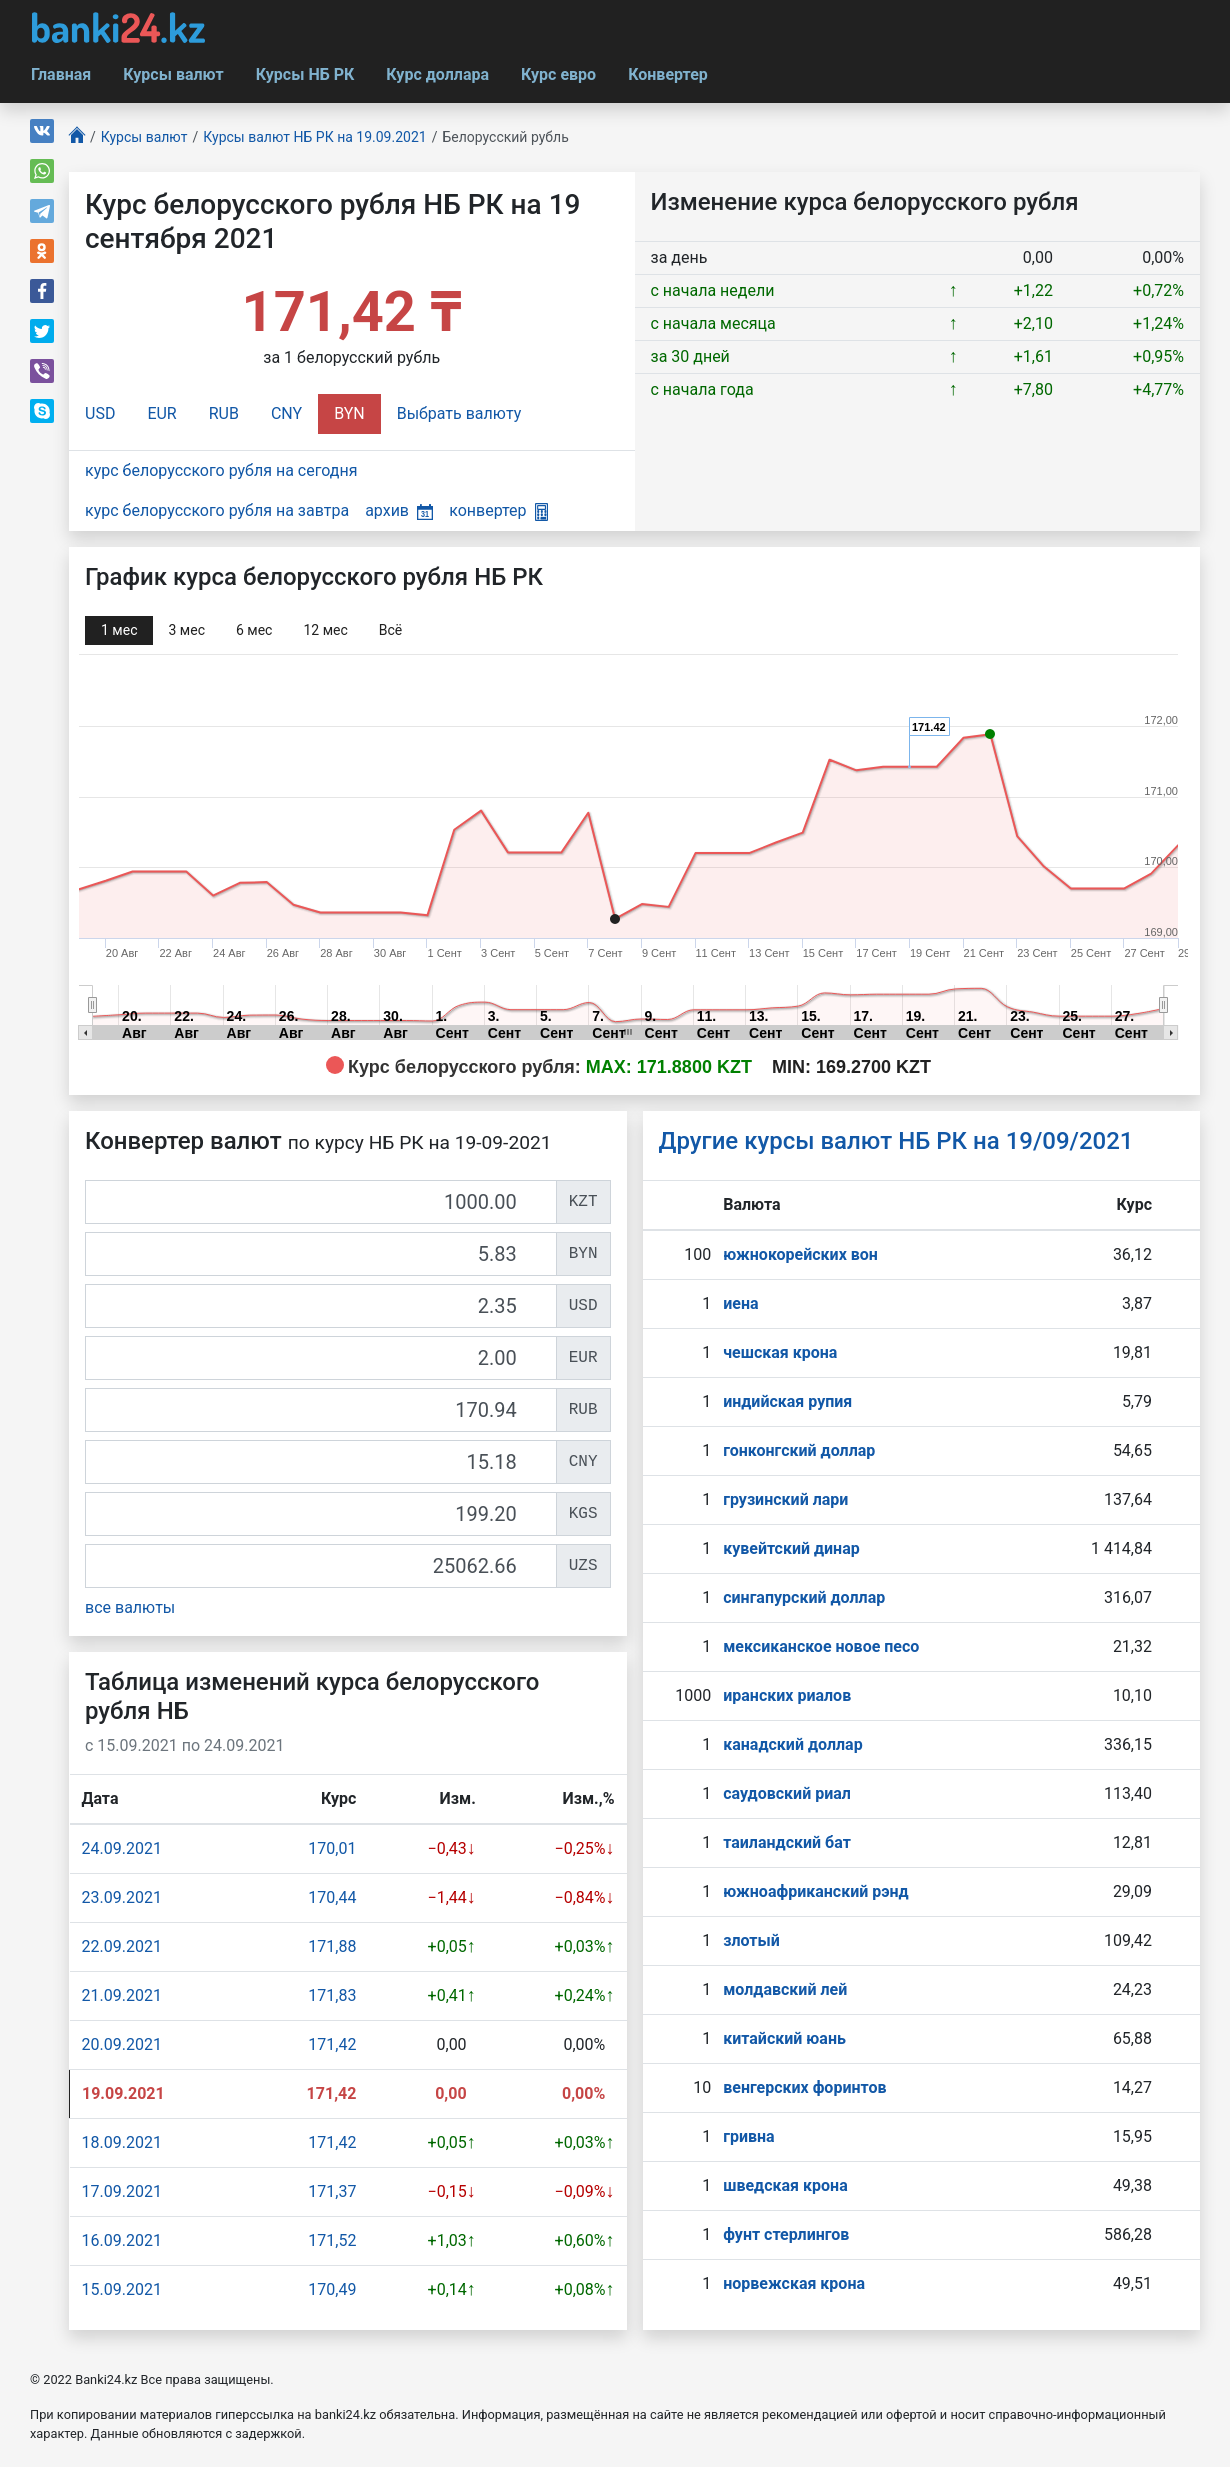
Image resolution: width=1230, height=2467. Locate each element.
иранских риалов (787, 1695)
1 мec (119, 630)
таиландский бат (787, 1842)
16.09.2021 (122, 2240)
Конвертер (668, 74)
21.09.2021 (122, 1995)
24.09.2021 (122, 1848)
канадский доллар (792, 1744)
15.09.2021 (122, 2289)
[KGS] (321, 1514)
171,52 (332, 2240)
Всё (390, 630)
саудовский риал (787, 1793)
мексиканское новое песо (821, 1646)
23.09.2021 (122, 1897)
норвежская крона (794, 2283)
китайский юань (784, 2038)
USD (100, 413)
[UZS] (321, 1566)
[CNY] (321, 1462)
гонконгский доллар (799, 1450)
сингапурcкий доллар (804, 1597)
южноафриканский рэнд (816, 1891)
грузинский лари (785, 1499)
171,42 (332, 2044)
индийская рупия (787, 1401)
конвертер (498, 510)
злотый (751, 1940)
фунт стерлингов (786, 2234)
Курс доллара (437, 74)
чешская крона (780, 1352)
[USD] (321, 1306)
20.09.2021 (122, 2044)
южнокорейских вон (800, 1254)
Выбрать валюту (459, 413)
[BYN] (321, 1254)
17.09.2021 (122, 2191)
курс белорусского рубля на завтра (217, 510)
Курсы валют (173, 74)
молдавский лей (785, 1989)
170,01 (332, 1848)
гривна (748, 2136)
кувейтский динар (791, 1548)
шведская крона (785, 2185)
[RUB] (321, 1410)
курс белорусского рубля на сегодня (221, 470)
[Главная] (77, 137)
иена (740, 1303)
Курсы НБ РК (305, 74)
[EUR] (321, 1358)
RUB (224, 413)
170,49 (332, 2289)
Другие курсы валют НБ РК (896, 1141)
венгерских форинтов (804, 2087)
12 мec (325, 630)
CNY (286, 413)
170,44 (332, 1897)
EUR (161, 413)
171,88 (332, 1946)
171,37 (332, 2191)
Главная (61, 74)
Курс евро (558, 74)
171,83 (332, 1995)
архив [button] (399, 510)
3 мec (186, 630)
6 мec (254, 630)
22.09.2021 (122, 1946)
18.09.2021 (122, 2142)
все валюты (130, 1607)
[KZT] (321, 1202)
